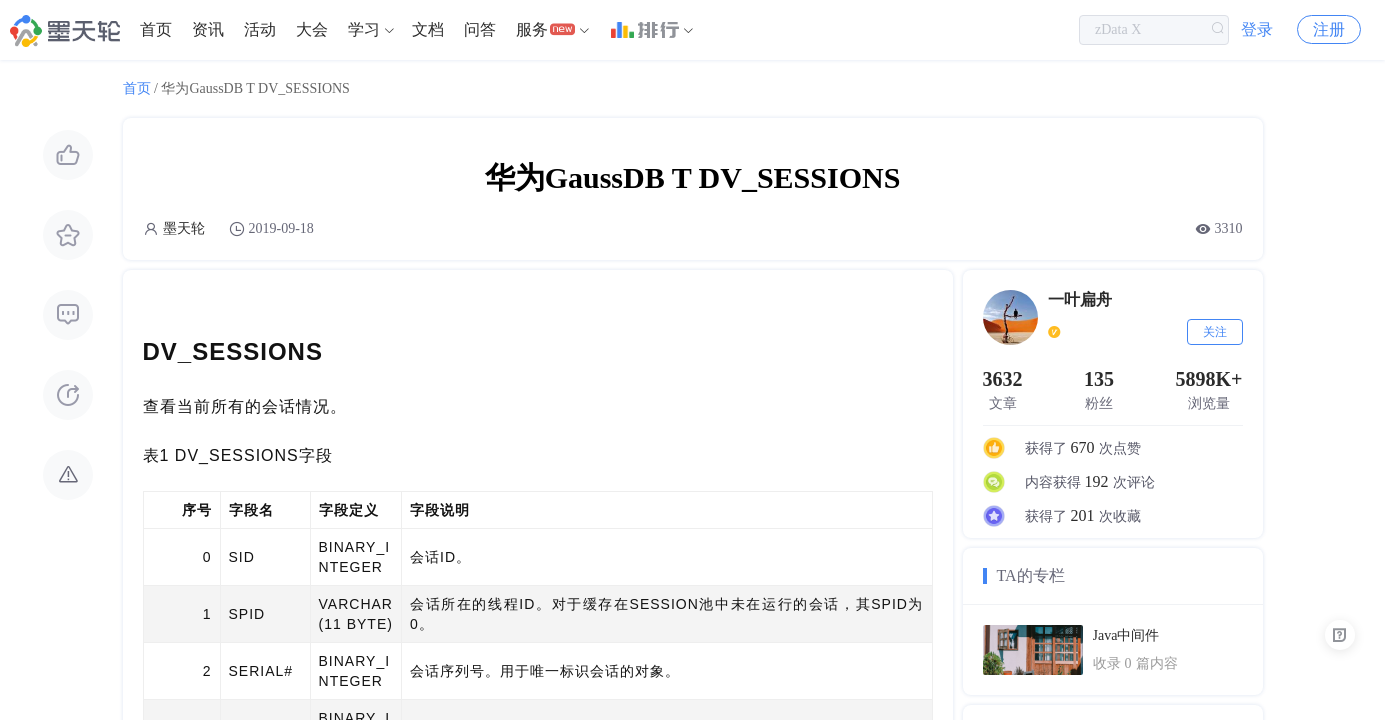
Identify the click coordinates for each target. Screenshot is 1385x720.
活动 (260, 29)
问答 (480, 29)
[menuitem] (156, 30)
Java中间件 (1126, 635)
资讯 (208, 29)
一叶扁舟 (1080, 299)
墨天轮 (184, 228)
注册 (1329, 29)
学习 (364, 29)
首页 (156, 29)
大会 (312, 29)
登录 (1257, 29)
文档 (428, 29)
